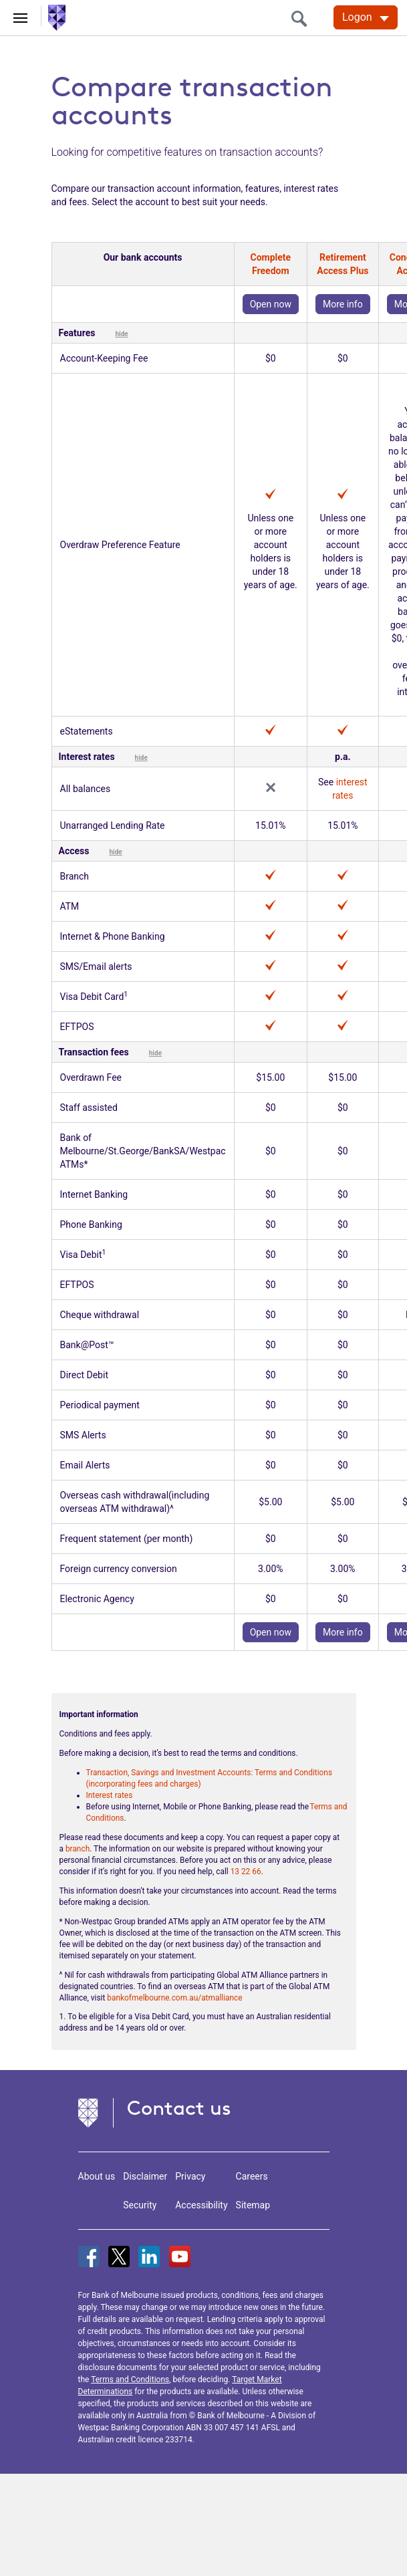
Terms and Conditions (130, 2379)
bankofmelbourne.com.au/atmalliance (174, 1998)
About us (97, 2176)
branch (77, 1848)
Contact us (179, 2107)
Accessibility (201, 2205)
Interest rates (109, 1795)
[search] (302, 18)
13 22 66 (246, 1871)
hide (121, 334)
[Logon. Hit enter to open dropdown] (365, 17)
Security (139, 2205)
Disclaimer (145, 2176)
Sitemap (253, 2205)
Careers (252, 2176)
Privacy (190, 2176)
